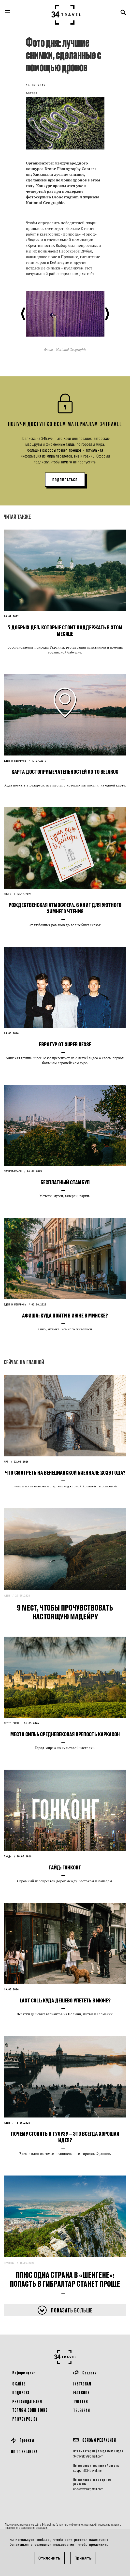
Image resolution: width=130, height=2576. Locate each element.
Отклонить (49, 2558)
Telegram (81, 2410)
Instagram (82, 2383)
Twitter (80, 2401)
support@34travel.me (87, 2470)
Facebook (81, 2392)
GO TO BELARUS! (24, 2451)
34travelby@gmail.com (88, 2456)
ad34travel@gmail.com (88, 2489)
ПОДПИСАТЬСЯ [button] (65, 479)
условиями (42, 2544)
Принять (83, 2558)
